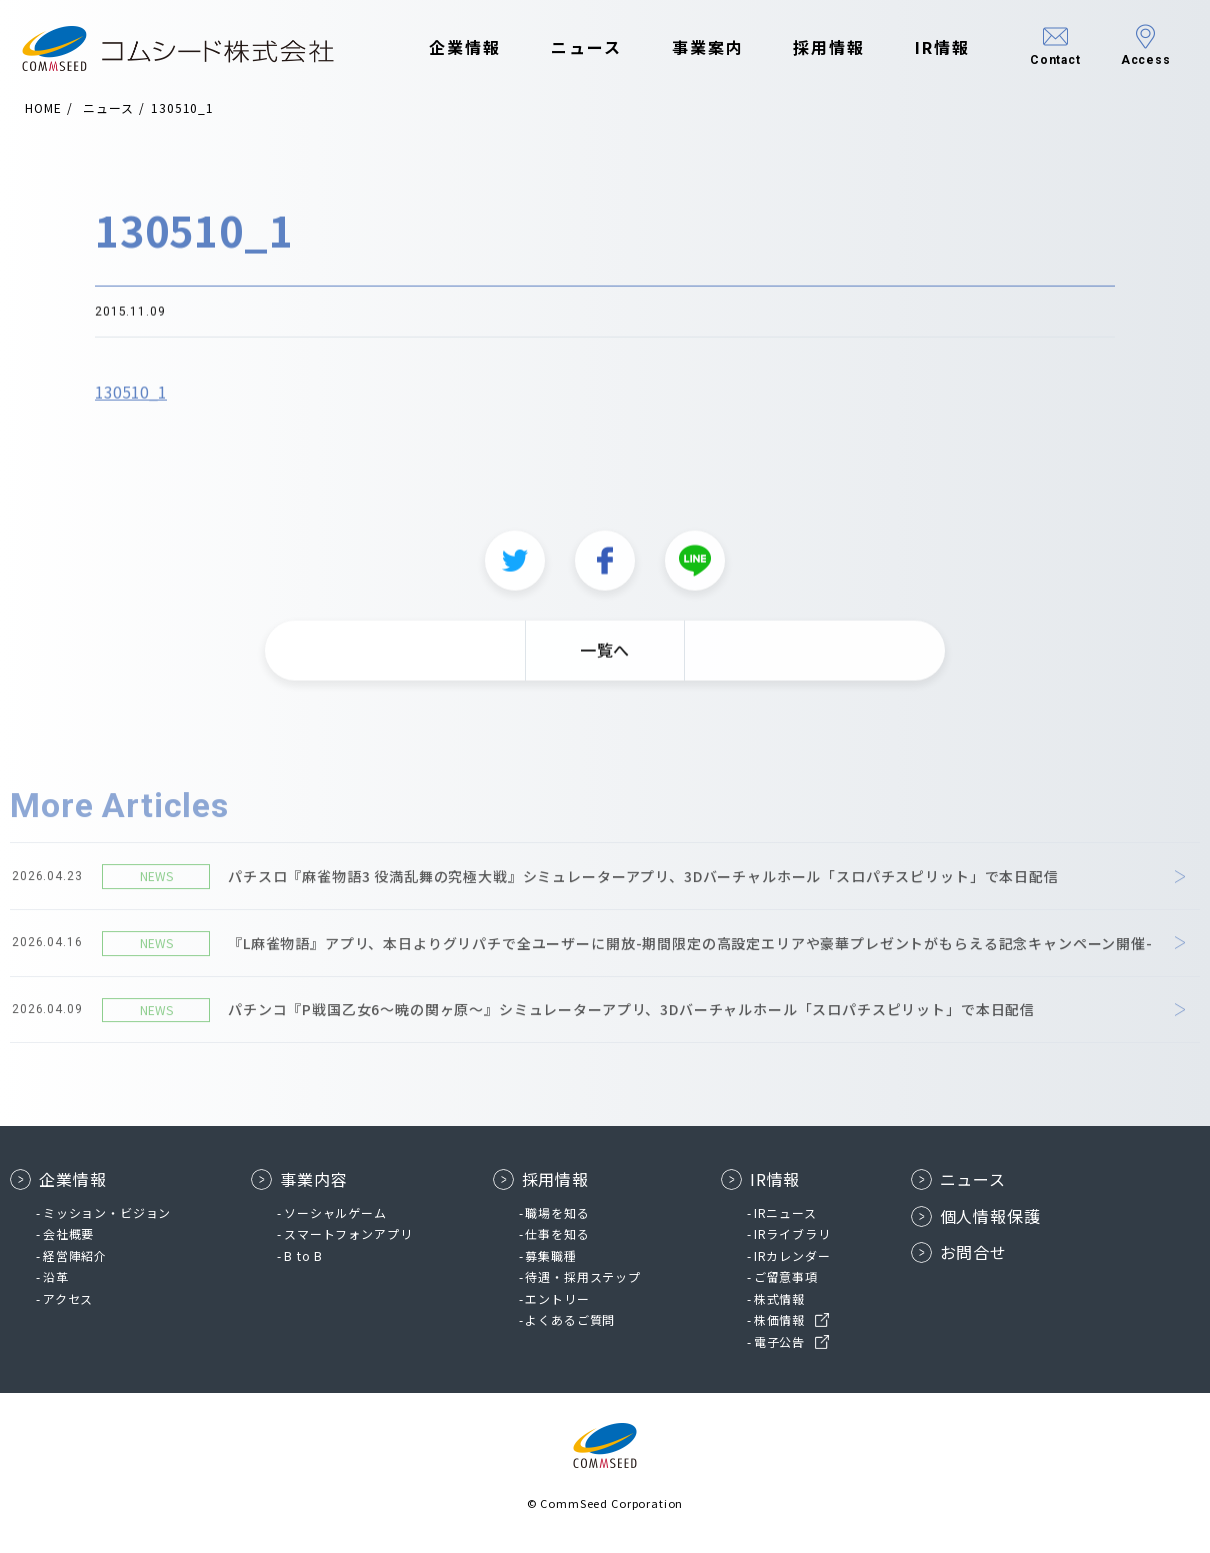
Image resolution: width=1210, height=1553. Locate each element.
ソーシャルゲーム (335, 1212)
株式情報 (779, 1298)
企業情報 (450, 48)
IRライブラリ (792, 1233)
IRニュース (785, 1212)
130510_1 (131, 401)
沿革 (56, 1276)
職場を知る (557, 1212)
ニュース (570, 48)
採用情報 (814, 48)
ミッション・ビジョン (107, 1212)
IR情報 (926, 48)
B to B (303, 1255)
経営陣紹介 (75, 1255)
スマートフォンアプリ (348, 1233)
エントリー (557, 1298)
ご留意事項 (786, 1276)
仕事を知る (557, 1233)
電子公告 (779, 1341)
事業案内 (692, 48)
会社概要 (68, 1233)
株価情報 (779, 1319)
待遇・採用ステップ (583, 1276)
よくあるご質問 (570, 1319)
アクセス (68, 1298)
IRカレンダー (792, 1255)
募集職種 (550, 1255)
